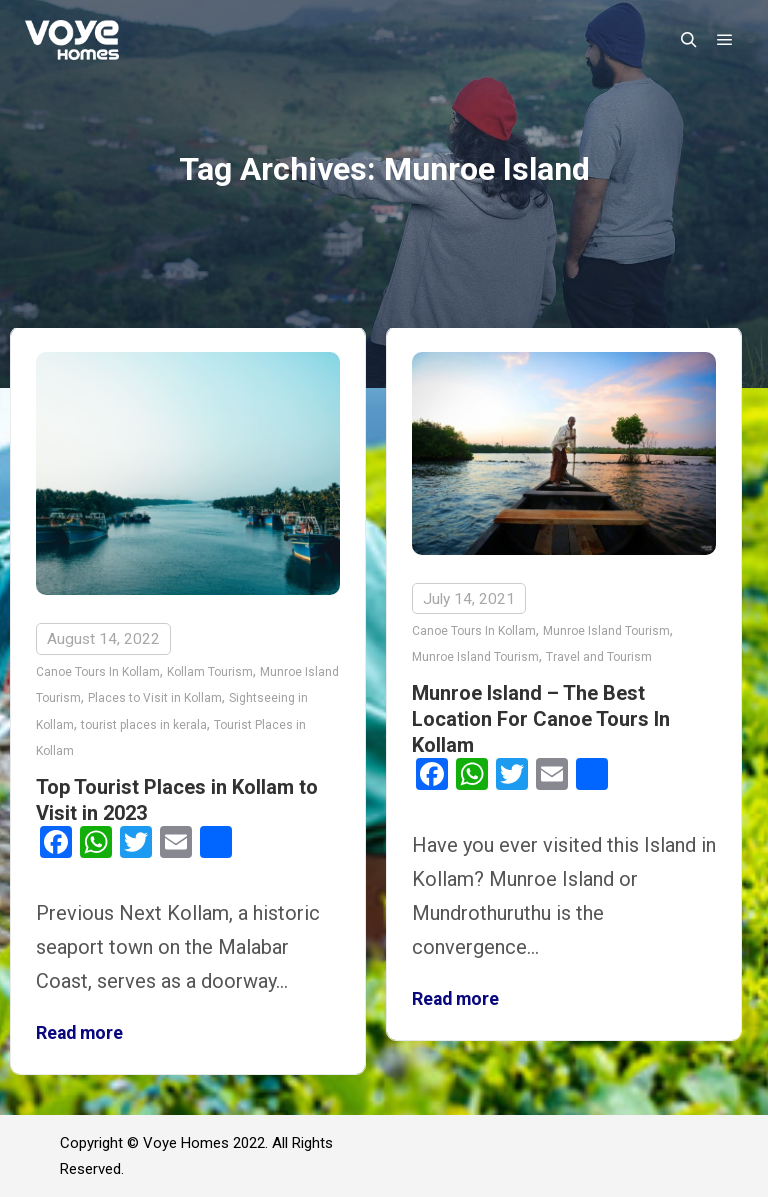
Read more (79, 1033)
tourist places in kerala (144, 725)
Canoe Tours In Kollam (98, 672)
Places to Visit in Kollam (155, 698)
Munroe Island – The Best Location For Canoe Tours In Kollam (541, 719)
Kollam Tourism (210, 672)
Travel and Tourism (599, 657)
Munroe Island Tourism (606, 631)
